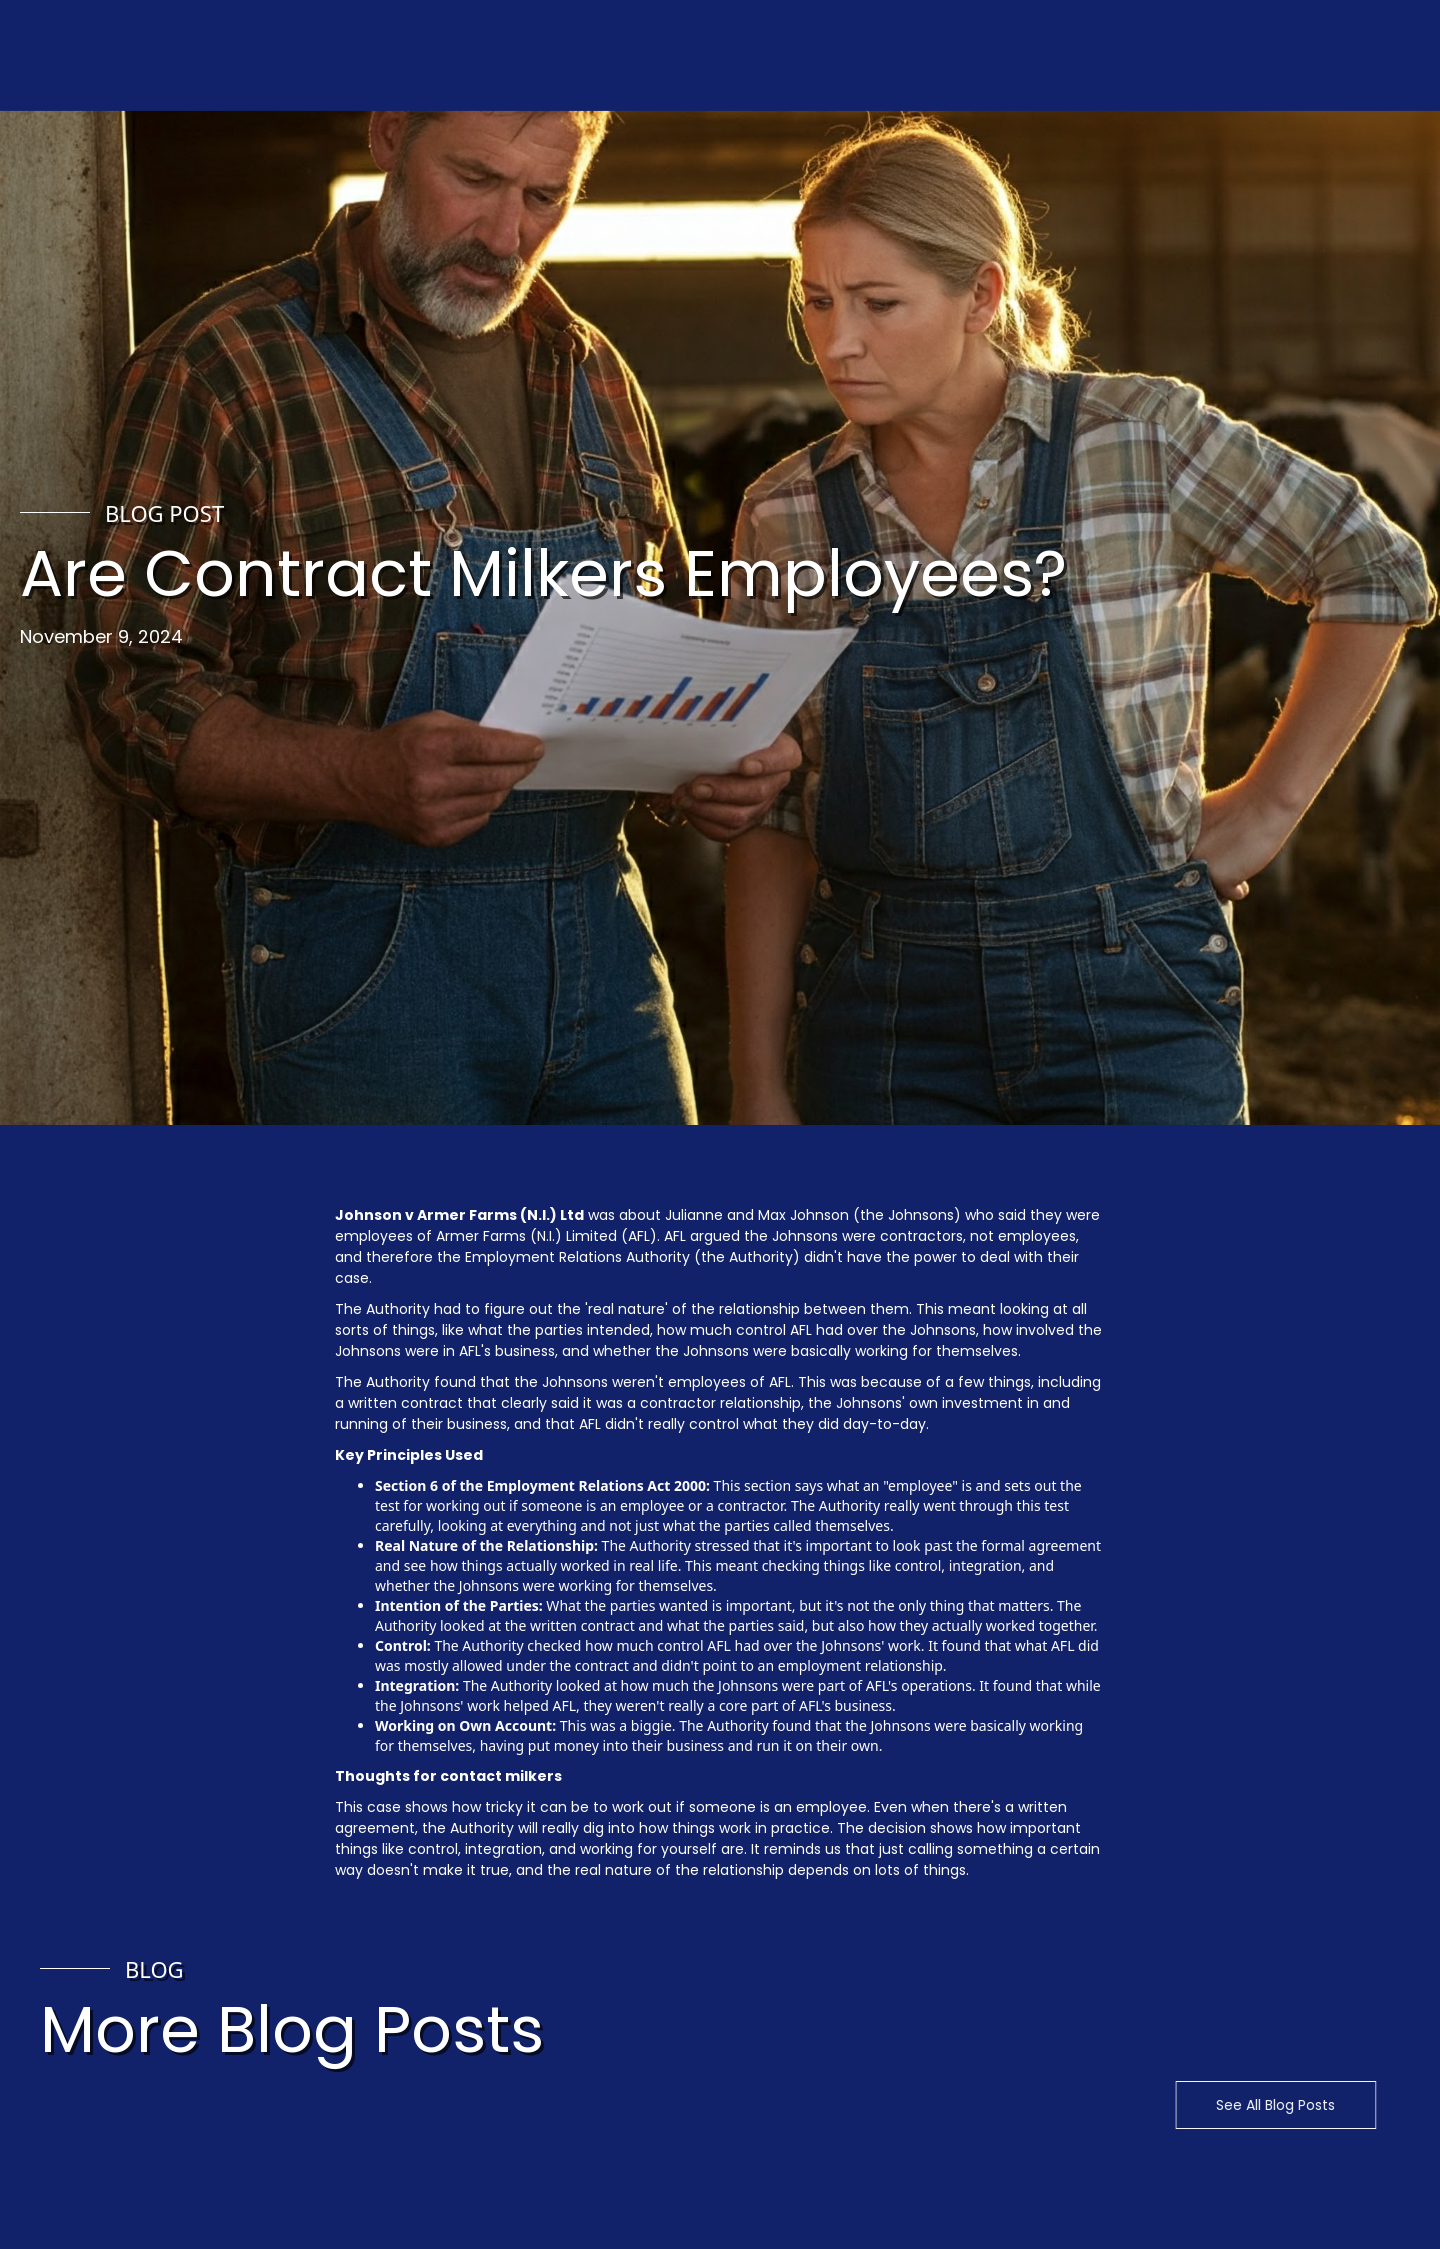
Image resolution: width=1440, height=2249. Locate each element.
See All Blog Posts (1259, 2105)
